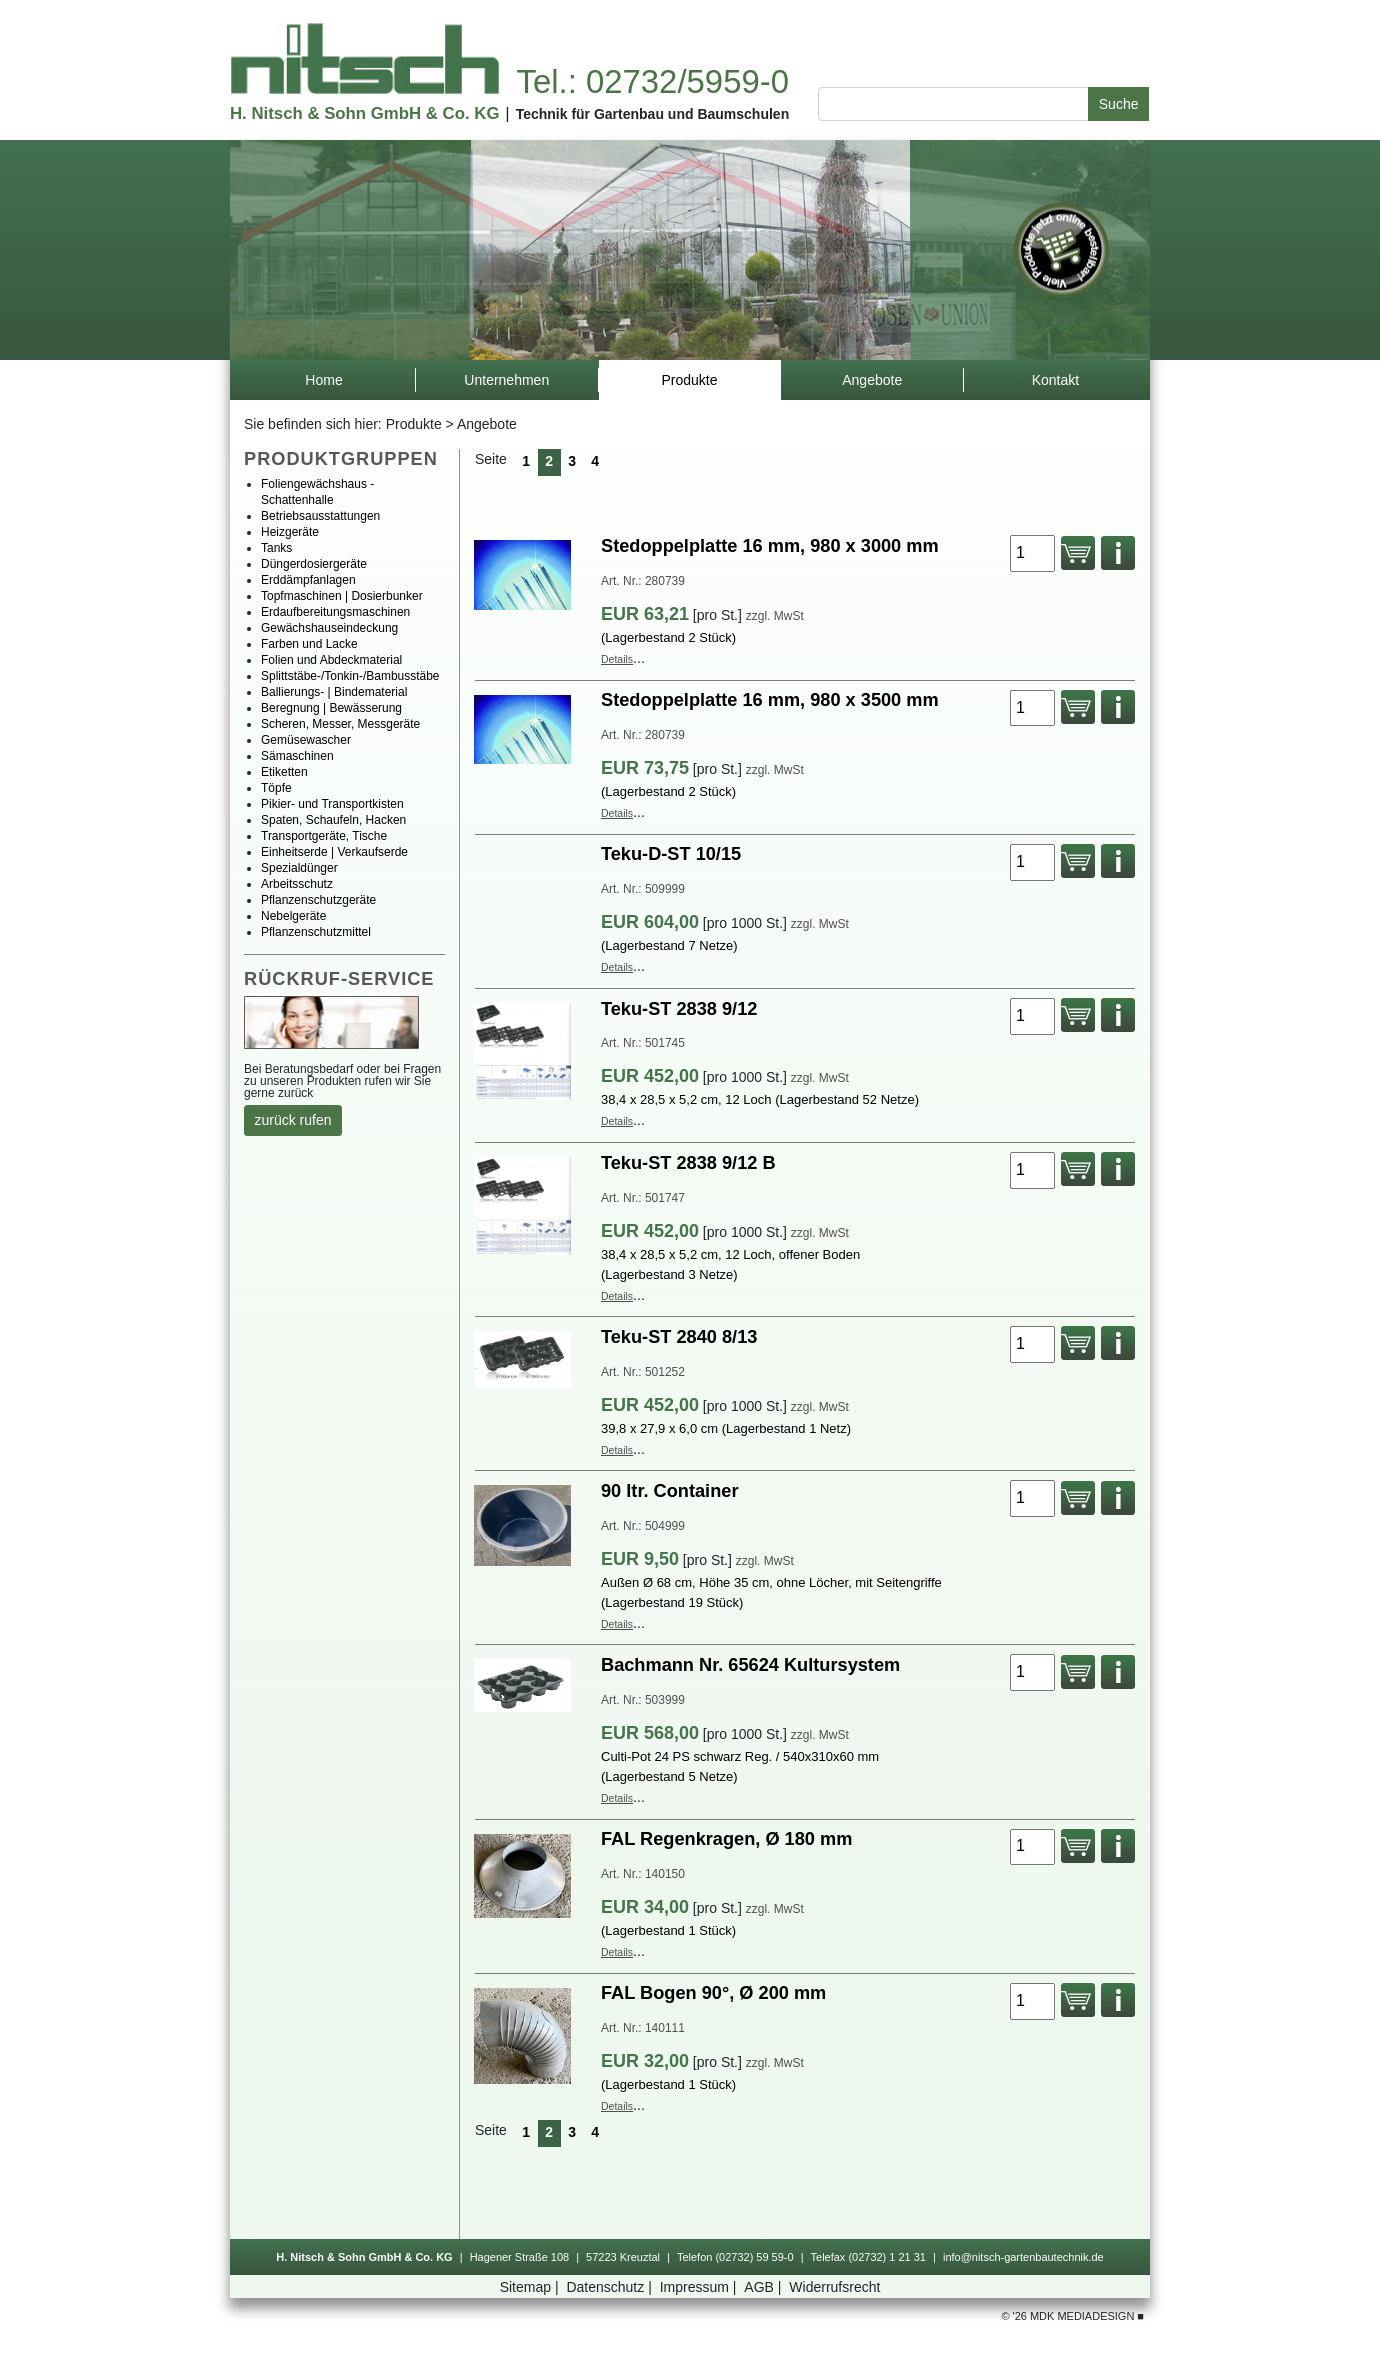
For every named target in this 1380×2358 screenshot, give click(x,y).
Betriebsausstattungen (320, 516)
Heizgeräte (290, 532)
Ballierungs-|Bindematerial (334, 692)
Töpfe (276, 788)
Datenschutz (610, 2287)
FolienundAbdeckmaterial (331, 660)
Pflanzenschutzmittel (316, 932)
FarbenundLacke (309, 644)
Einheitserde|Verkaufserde (334, 852)
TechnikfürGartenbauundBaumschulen (653, 114)
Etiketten (284, 772)
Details (617, 659)
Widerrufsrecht (834, 2287)
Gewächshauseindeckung (329, 628)
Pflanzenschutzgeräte (318, 900)
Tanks (276, 548)
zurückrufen (293, 1120)
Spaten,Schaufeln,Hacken (333, 820)
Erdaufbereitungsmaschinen (335, 612)
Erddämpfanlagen (308, 580)
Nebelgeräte (293, 916)
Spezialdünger (299, 868)
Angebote (487, 424)
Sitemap (531, 2287)
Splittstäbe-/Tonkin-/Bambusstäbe (350, 676)
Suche (1119, 104)
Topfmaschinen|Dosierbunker (342, 596)
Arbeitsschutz (297, 884)
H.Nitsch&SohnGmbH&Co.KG (364, 113)
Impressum (700, 2287)
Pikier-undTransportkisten (332, 804)
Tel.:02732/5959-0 (652, 81)
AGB (764, 2287)
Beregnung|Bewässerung (331, 708)
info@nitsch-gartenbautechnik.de (1023, 2257)
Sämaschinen (297, 756)
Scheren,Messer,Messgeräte (340, 724)
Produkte (414, 424)
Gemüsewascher (306, 740)
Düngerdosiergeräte (314, 564)
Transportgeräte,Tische (324, 836)
